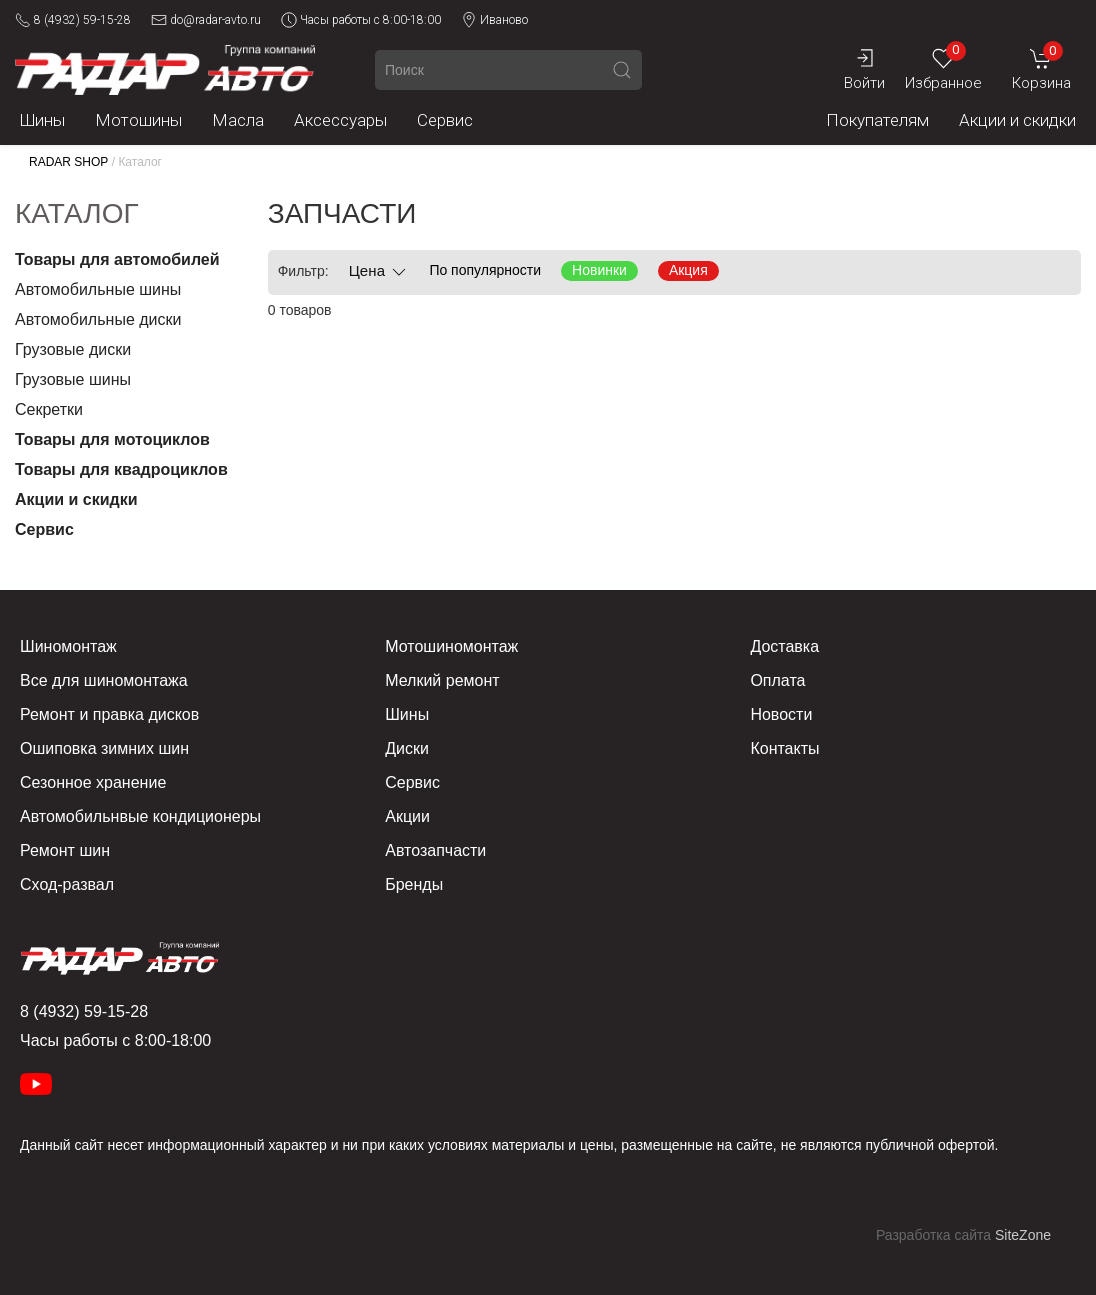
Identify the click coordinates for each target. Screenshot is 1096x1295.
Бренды (414, 884)
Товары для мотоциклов (112, 439)
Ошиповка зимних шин (104, 748)
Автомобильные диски (98, 319)
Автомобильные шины (98, 289)
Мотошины (138, 120)
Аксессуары (340, 120)
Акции (407, 816)
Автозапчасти (435, 850)
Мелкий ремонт (442, 680)
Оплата (777, 680)
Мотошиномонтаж (451, 646)
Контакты (784, 748)
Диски (407, 748)
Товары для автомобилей (117, 259)
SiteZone (1023, 1235)
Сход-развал (67, 884)
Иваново (494, 20)
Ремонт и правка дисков (109, 714)
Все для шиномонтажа (104, 680)
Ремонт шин (65, 850)
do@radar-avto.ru (206, 20)
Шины (42, 120)
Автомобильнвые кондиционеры (140, 816)
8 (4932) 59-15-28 (73, 20)
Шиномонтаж (68, 646)
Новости (781, 714)
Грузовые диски (73, 349)
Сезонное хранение (93, 782)
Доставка (784, 646)
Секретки (49, 409)
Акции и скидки (1017, 120)
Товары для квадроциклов (121, 469)
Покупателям (877, 120)
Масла (238, 120)
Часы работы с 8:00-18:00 (361, 20)
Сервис (445, 120)
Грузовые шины (73, 379)
